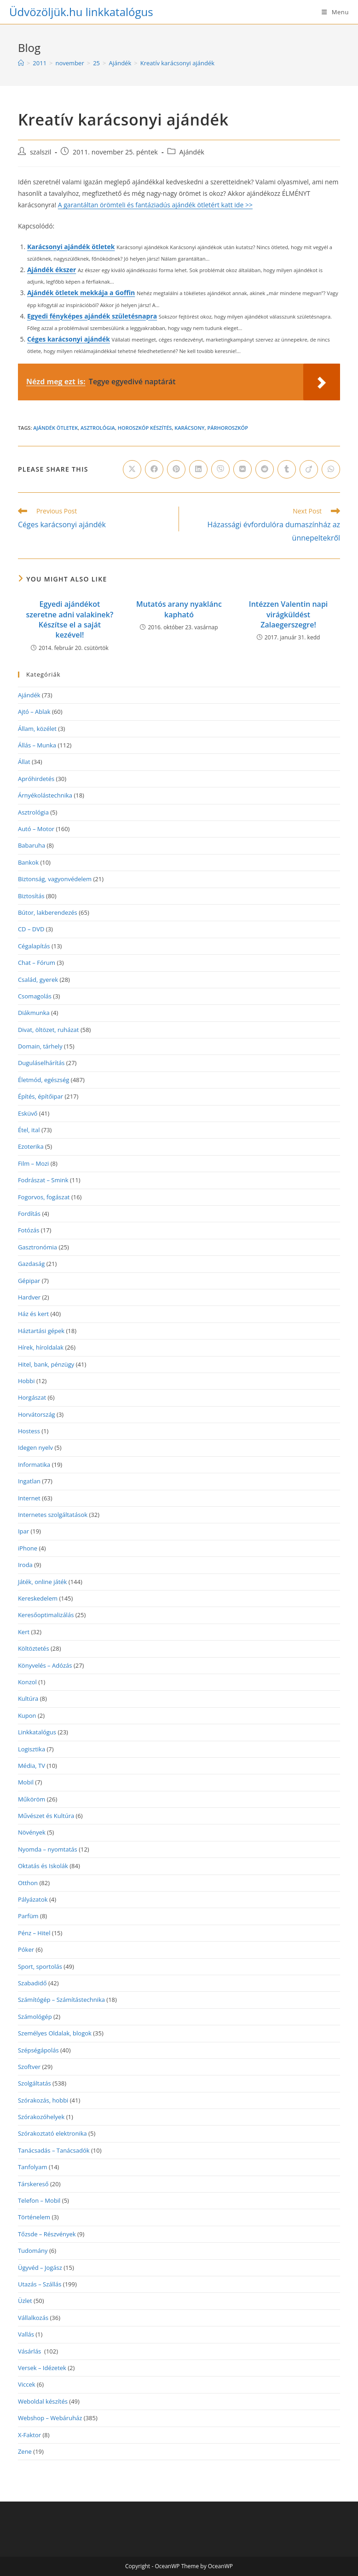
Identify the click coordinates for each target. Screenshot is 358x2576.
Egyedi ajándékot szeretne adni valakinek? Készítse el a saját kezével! (70, 619)
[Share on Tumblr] (286, 469)
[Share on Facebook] (154, 469)
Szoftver (29, 2067)
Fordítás (29, 1213)
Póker (26, 1949)
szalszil (40, 152)
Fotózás (29, 1230)
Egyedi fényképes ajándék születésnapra (92, 316)
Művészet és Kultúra (46, 1816)
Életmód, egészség (43, 1080)
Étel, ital (29, 1130)
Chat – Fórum (36, 962)
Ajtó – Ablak (34, 711)
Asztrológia (98, 427)
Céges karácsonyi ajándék (68, 339)
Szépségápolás (38, 2050)
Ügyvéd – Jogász (40, 2267)
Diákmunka (34, 1013)
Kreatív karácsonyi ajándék (177, 63)
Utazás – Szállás (40, 2284)
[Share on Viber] (220, 469)
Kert (23, 1632)
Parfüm (28, 1916)
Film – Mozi (33, 1163)
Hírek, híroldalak (41, 1347)
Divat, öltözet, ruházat (48, 1030)
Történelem (34, 2217)
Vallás (26, 2334)
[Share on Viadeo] (309, 469)
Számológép (35, 2016)
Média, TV (31, 1765)
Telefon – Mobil (39, 2200)
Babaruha (31, 845)
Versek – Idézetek (42, 2368)
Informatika (34, 1464)
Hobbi (26, 1381)
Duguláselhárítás (41, 1063)
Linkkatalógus (37, 1732)
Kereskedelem (38, 1598)
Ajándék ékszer (51, 269)
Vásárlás (30, 2351)
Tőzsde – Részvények (47, 2234)
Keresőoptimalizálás (46, 1615)
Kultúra (28, 1698)
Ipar (23, 1531)
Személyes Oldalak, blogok (55, 2033)
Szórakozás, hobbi (43, 2100)
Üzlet (25, 2301)
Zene (25, 2451)
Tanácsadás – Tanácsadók (54, 2150)
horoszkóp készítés (145, 427)
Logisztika (31, 1749)
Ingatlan (29, 1481)
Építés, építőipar (40, 1096)
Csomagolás (35, 996)
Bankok (28, 862)
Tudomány (33, 2250)
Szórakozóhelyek (41, 2117)
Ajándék (191, 152)
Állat (24, 762)
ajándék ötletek (55, 427)
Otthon (28, 1883)
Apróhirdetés (36, 779)
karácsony (189, 427)
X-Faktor (29, 2435)
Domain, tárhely (40, 1046)
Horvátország (36, 1414)
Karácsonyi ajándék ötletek (71, 246)
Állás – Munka (37, 745)
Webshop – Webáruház (50, 2418)
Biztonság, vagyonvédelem (55, 879)
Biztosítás (31, 896)
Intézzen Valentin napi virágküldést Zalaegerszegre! (288, 614)
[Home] (21, 63)
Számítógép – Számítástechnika (61, 1999)
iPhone (27, 1548)
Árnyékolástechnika (45, 795)
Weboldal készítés (43, 2401)
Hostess (29, 1431)
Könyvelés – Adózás (45, 1665)
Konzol (27, 1682)
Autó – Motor (36, 829)
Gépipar (29, 1281)
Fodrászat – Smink (43, 1180)
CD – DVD (31, 929)
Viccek (26, 2384)
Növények (32, 1832)
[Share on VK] (242, 469)
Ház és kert (33, 1314)
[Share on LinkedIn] (198, 469)
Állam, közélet (37, 728)
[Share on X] (132, 469)
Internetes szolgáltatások (52, 1514)
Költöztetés (33, 1648)
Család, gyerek (38, 979)
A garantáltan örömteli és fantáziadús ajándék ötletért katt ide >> (155, 204)
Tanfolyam (32, 2167)
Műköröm (31, 1799)
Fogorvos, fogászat (44, 1197)
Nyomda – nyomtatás (47, 1849)
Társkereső (33, 2184)
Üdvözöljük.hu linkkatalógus (81, 11)
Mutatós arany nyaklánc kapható (179, 609)
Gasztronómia (37, 1247)
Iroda (25, 1565)
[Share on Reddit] (264, 469)
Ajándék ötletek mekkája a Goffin (81, 292)
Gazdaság (31, 1264)
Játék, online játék (42, 1582)
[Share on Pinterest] (176, 469)
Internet (29, 1498)
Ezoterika (31, 1146)
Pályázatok (33, 1899)
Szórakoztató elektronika (52, 2133)
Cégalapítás (34, 946)
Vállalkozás (33, 2318)
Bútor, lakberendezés (47, 912)
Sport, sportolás (40, 1966)
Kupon (27, 1715)
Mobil (26, 1782)
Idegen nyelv (35, 1447)
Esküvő (28, 1113)
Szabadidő (32, 1983)
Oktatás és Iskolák (43, 1866)
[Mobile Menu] (335, 12)
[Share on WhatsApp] (331, 469)
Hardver (29, 1297)
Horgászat (32, 1397)
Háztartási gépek (41, 1331)
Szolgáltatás (34, 2083)
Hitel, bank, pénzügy (46, 1364)
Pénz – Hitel (34, 1933)
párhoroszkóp (227, 427)
